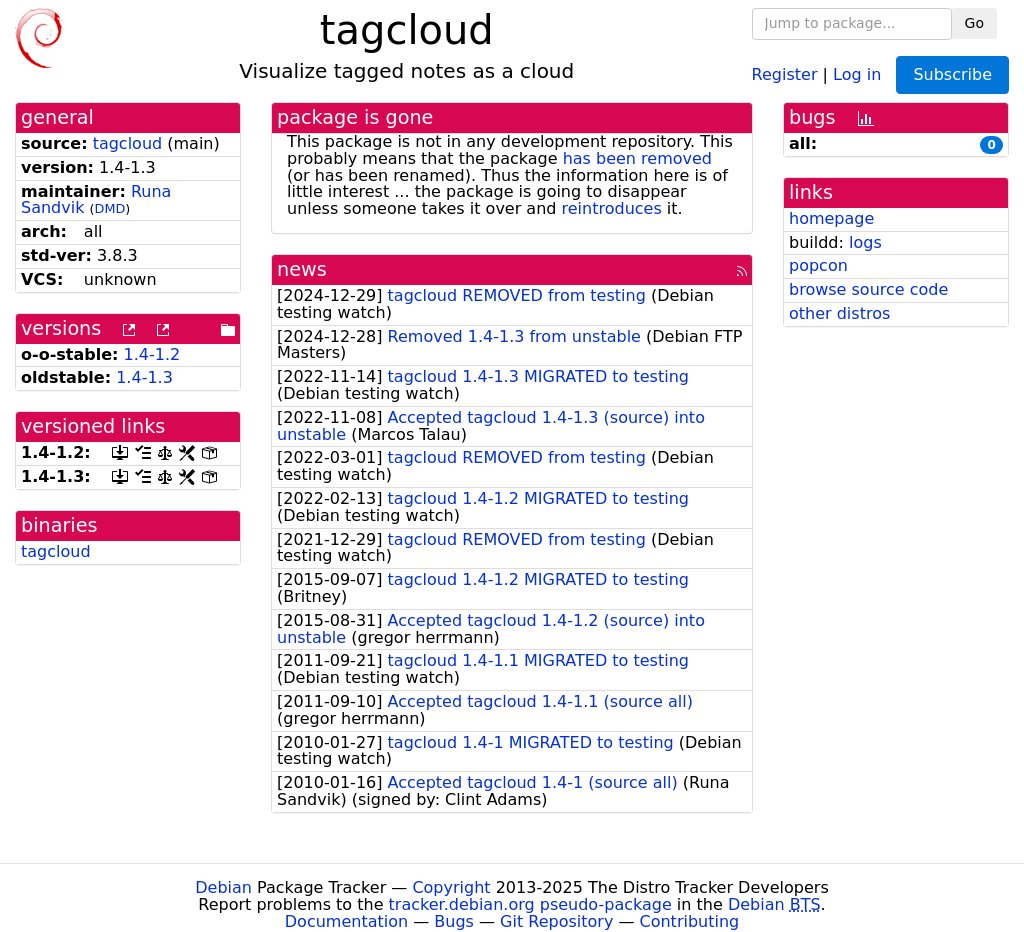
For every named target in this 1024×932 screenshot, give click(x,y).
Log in (857, 73)
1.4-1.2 (152, 354)
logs (865, 242)
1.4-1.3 (144, 377)
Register (785, 73)
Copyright (451, 887)
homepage (831, 218)
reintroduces (612, 208)
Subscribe (952, 74)
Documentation (346, 921)
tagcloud (128, 143)
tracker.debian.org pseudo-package (530, 904)
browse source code (868, 289)
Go (974, 23)
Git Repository (556, 921)
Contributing (690, 921)
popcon (818, 265)
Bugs (454, 921)
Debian (223, 887)
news (302, 269)
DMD (110, 208)
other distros (839, 313)
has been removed (637, 158)
